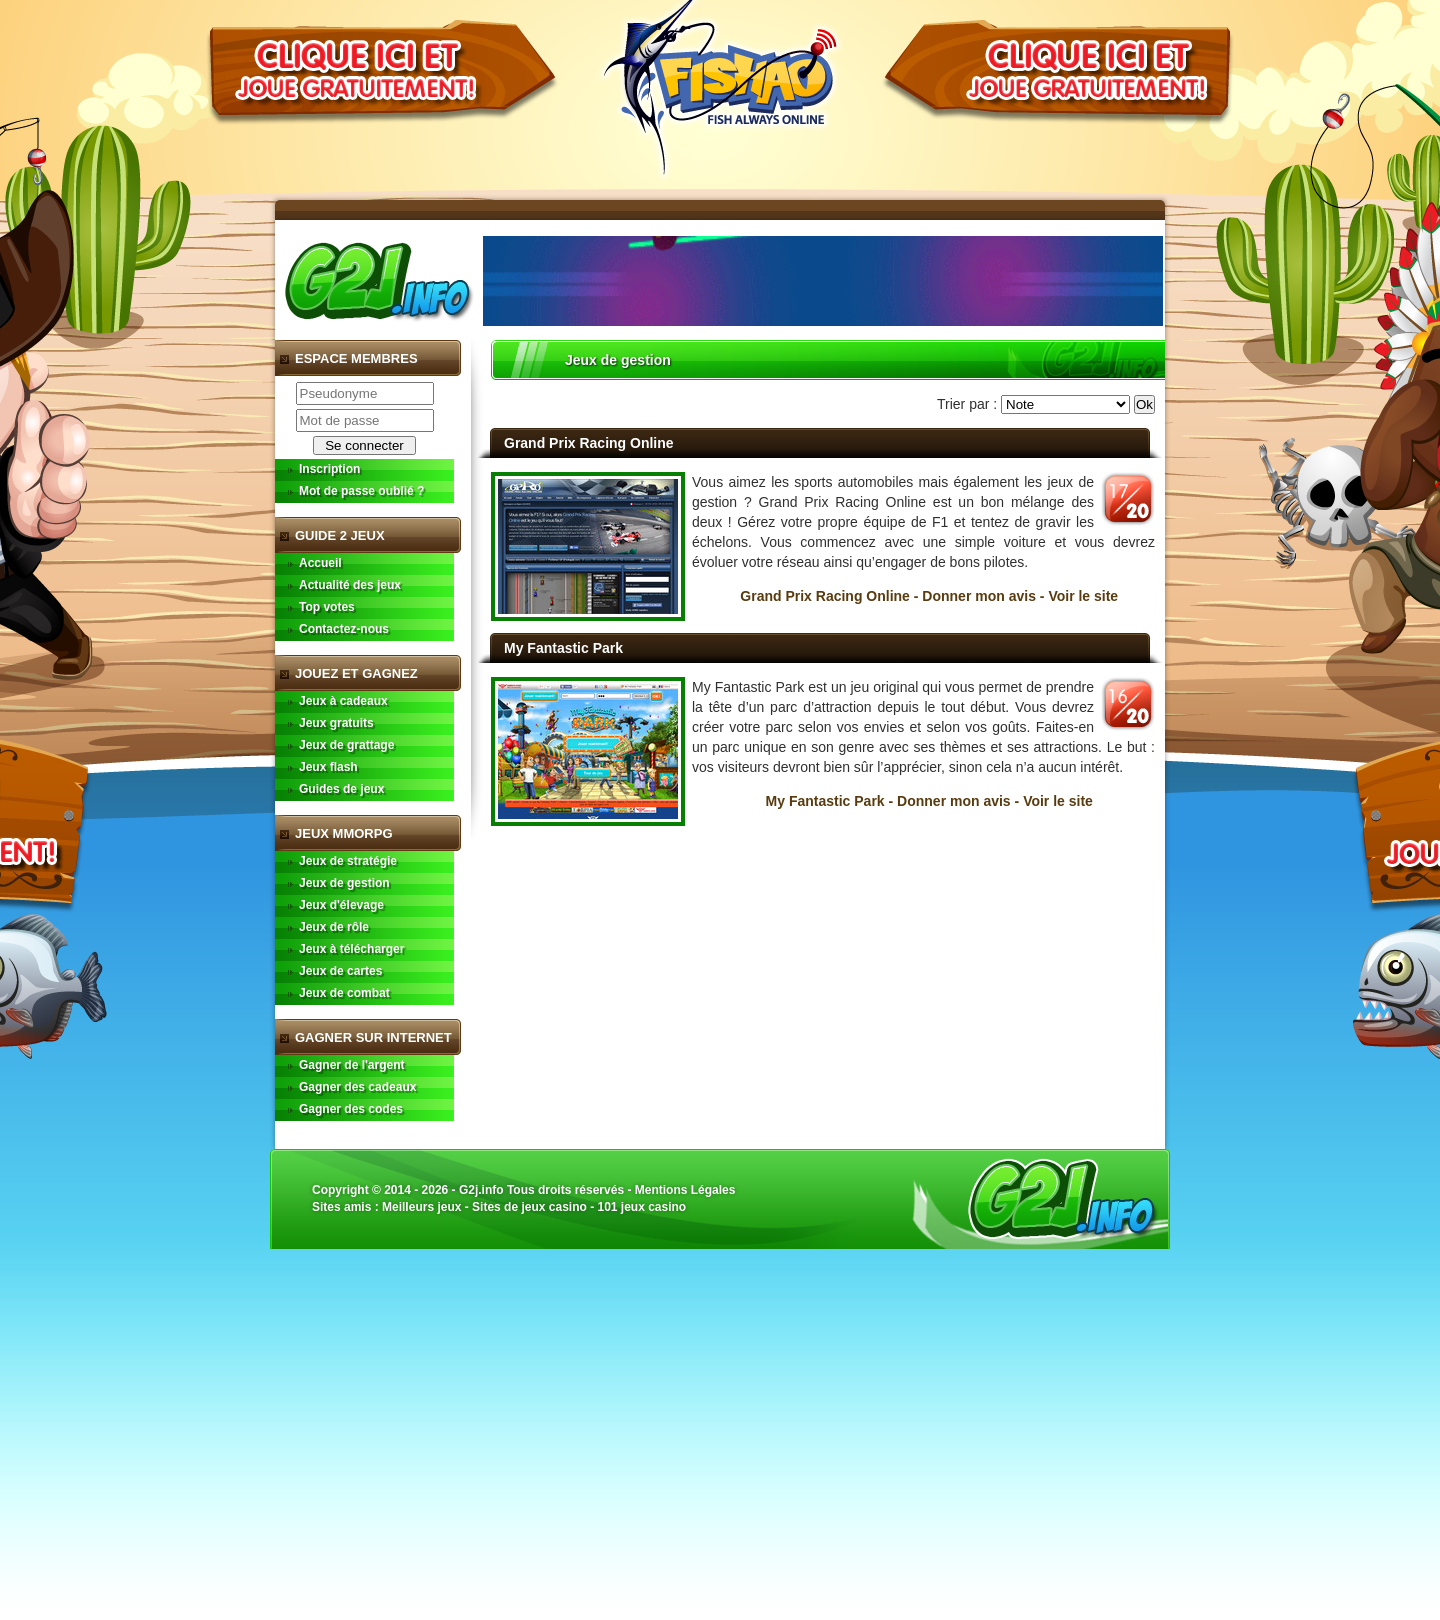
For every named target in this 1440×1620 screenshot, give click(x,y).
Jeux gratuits (336, 723)
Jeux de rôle (334, 927)
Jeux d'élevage (341, 905)
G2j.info (481, 1190)
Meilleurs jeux (421, 1207)
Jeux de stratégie (348, 861)
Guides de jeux (341, 789)
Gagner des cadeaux (357, 1087)
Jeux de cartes (340, 971)
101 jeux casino (641, 1207)
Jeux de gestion (344, 883)
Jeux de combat (344, 993)
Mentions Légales (685, 1190)
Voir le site (1083, 596)
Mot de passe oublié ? (361, 491)
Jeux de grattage (346, 745)
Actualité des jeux (350, 585)
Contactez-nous (344, 629)
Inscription (329, 469)
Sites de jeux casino (529, 1207)
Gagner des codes (351, 1109)
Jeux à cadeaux (343, 701)
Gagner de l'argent (352, 1065)
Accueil (320, 563)
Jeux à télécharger (351, 949)
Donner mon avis (979, 596)
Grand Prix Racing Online (589, 443)
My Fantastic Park (563, 648)
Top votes (327, 607)
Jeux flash (328, 767)
